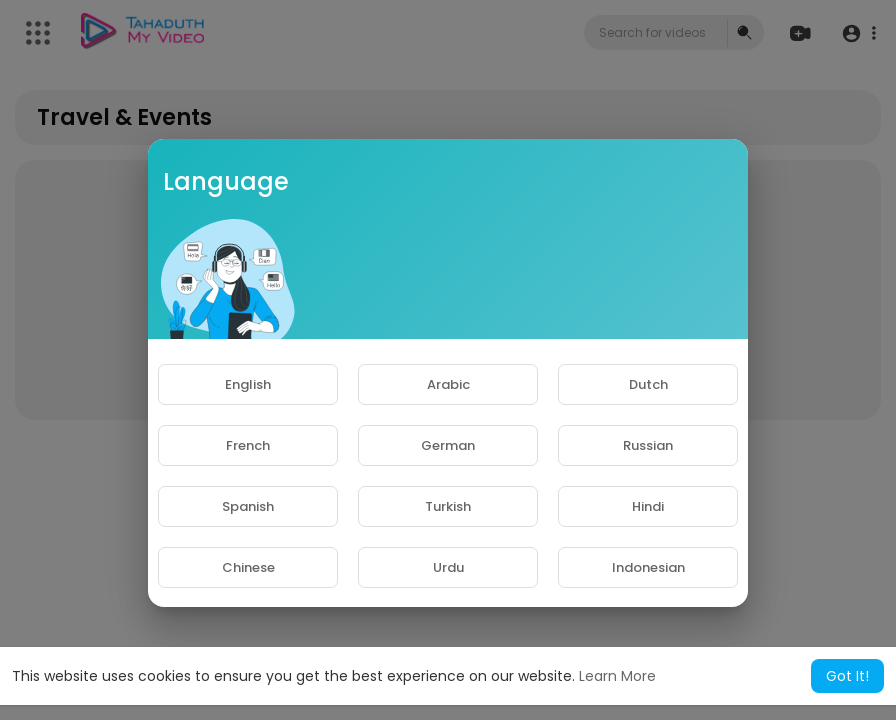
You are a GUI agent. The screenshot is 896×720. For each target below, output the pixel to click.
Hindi (648, 506)
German (448, 445)
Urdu (448, 567)
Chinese (248, 567)
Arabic (448, 384)
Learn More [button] (617, 676)
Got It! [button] (847, 676)
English (248, 384)
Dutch (648, 384)
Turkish (448, 506)
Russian (648, 445)
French (248, 445)
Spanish (248, 506)
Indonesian (648, 567)
